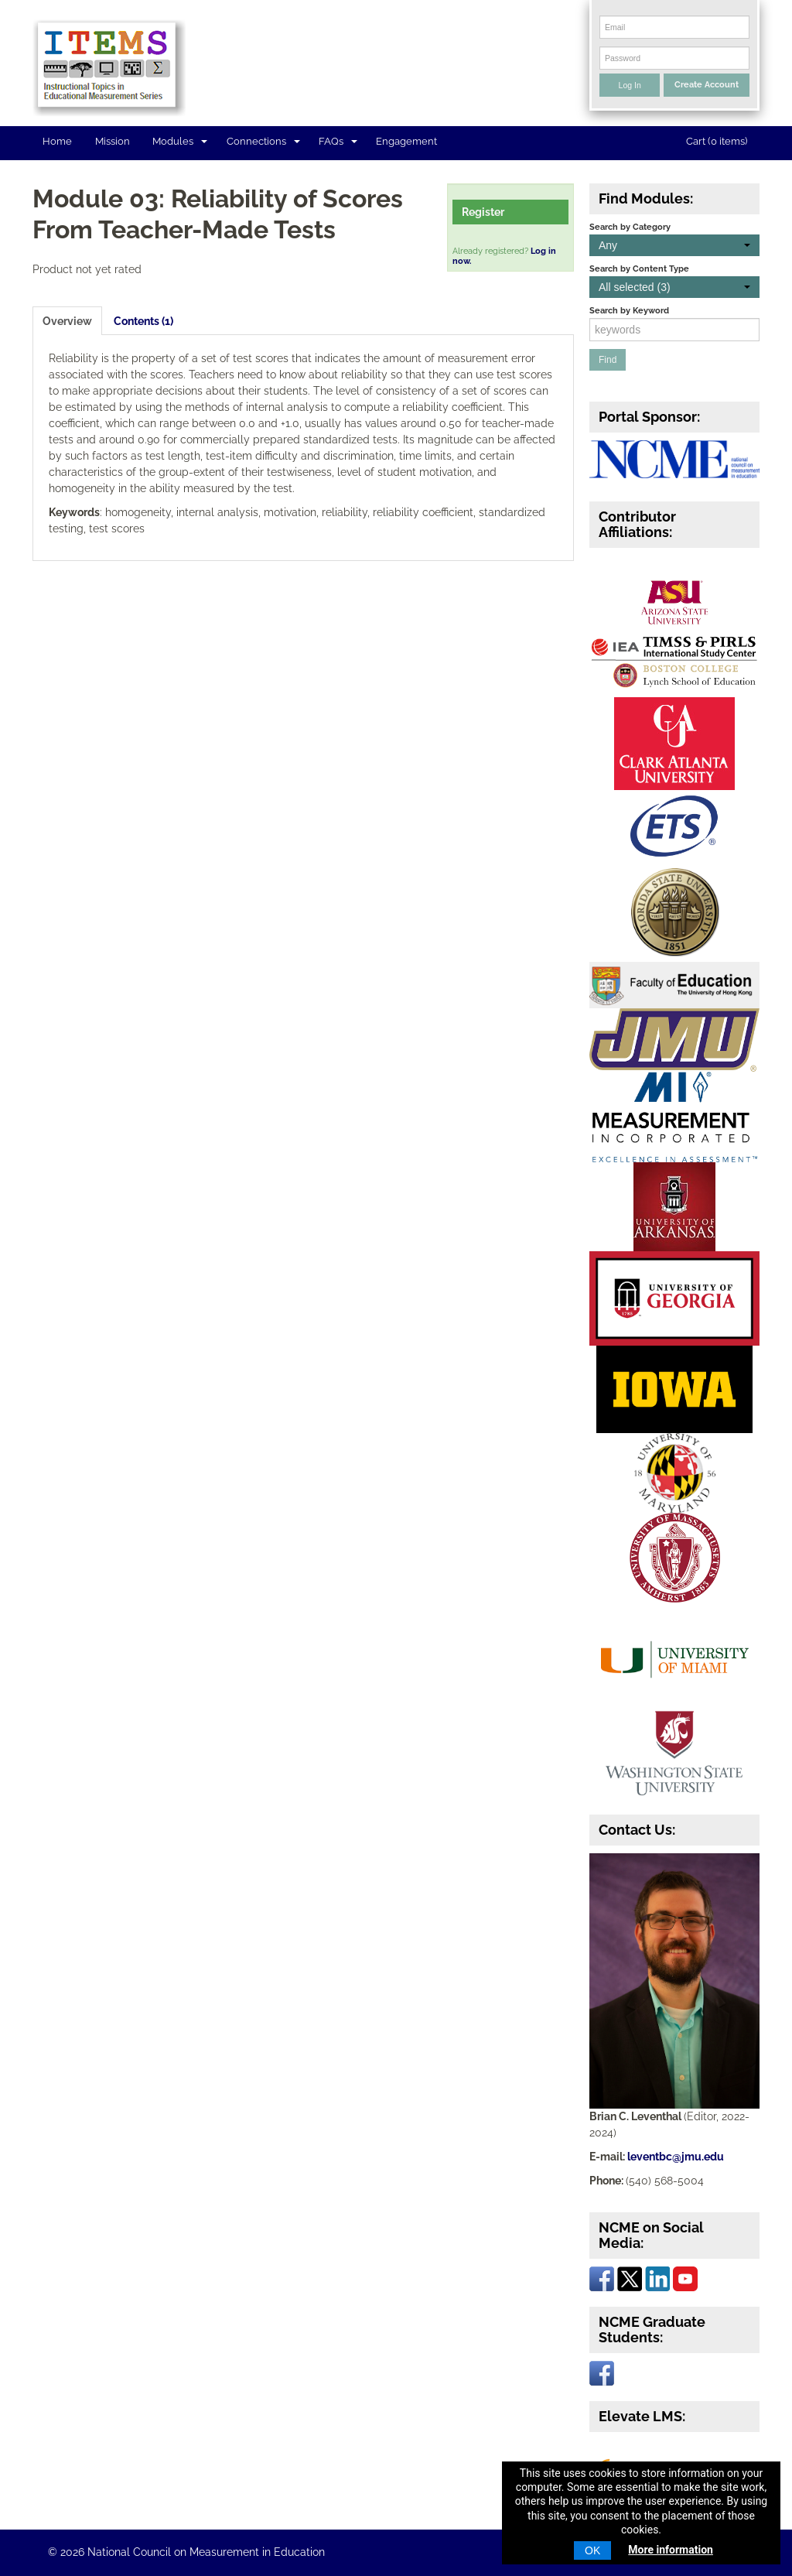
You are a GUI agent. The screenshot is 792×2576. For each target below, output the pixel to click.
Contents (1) (143, 321)
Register (483, 212)
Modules (179, 141)
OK (592, 2550)
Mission (112, 141)
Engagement (406, 141)
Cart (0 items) (716, 141)
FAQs (338, 141)
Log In (630, 85)
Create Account (706, 84)
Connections (263, 141)
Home (57, 141)
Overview (67, 321)
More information (670, 2550)
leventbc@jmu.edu (675, 2156)
